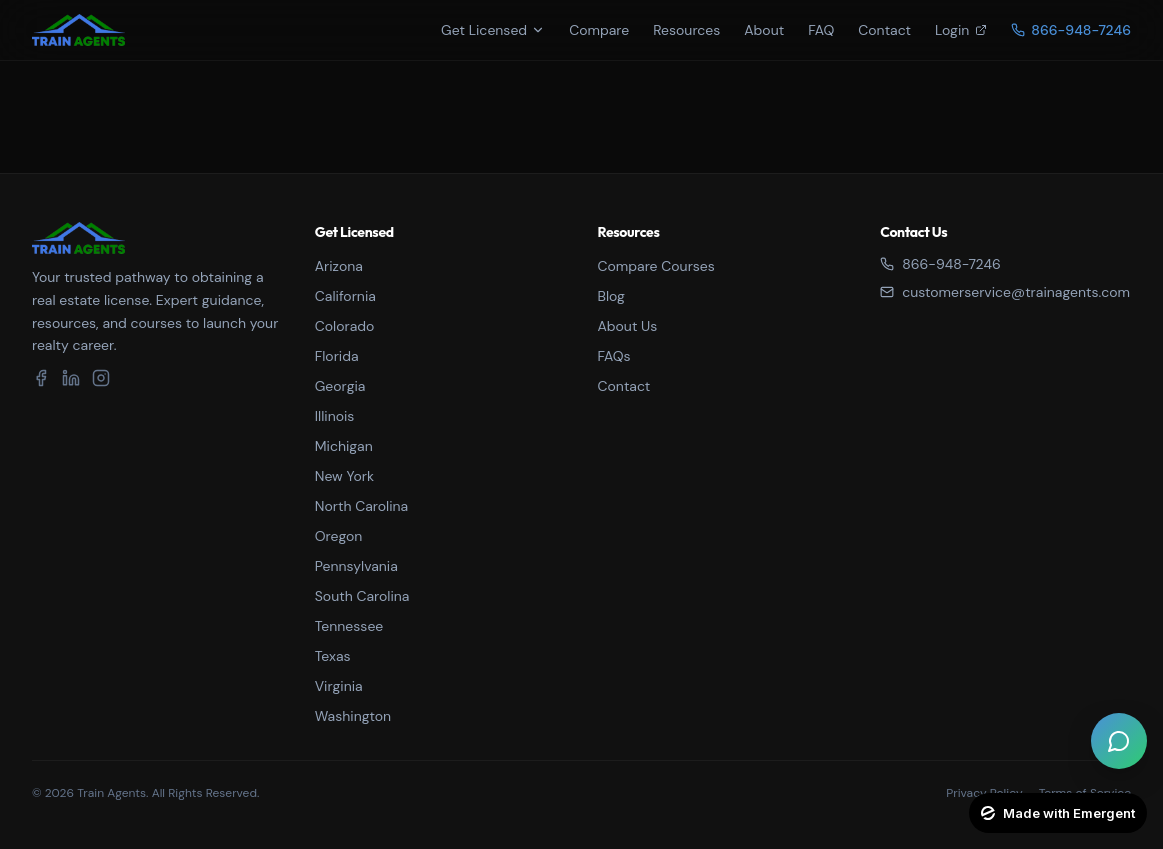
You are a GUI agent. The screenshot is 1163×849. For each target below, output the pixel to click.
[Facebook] (41, 378)
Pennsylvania (356, 566)
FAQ (821, 30)
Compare (599, 30)
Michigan (344, 446)
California (345, 296)
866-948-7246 (940, 264)
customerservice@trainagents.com (1005, 292)
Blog (611, 296)
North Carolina (361, 506)
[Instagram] (101, 378)
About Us (628, 326)
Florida (337, 356)
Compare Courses (656, 266)
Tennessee (349, 626)
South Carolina (362, 596)
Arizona (339, 266)
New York (344, 476)
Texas (333, 656)
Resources (686, 30)
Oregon (339, 536)
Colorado (345, 326)
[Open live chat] (1119, 741)
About (764, 30)
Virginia (339, 686)
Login (961, 30)
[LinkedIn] (71, 378)
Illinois (335, 416)
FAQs (614, 356)
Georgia (340, 386)
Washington (353, 716)
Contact (884, 30)
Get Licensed (493, 30)
